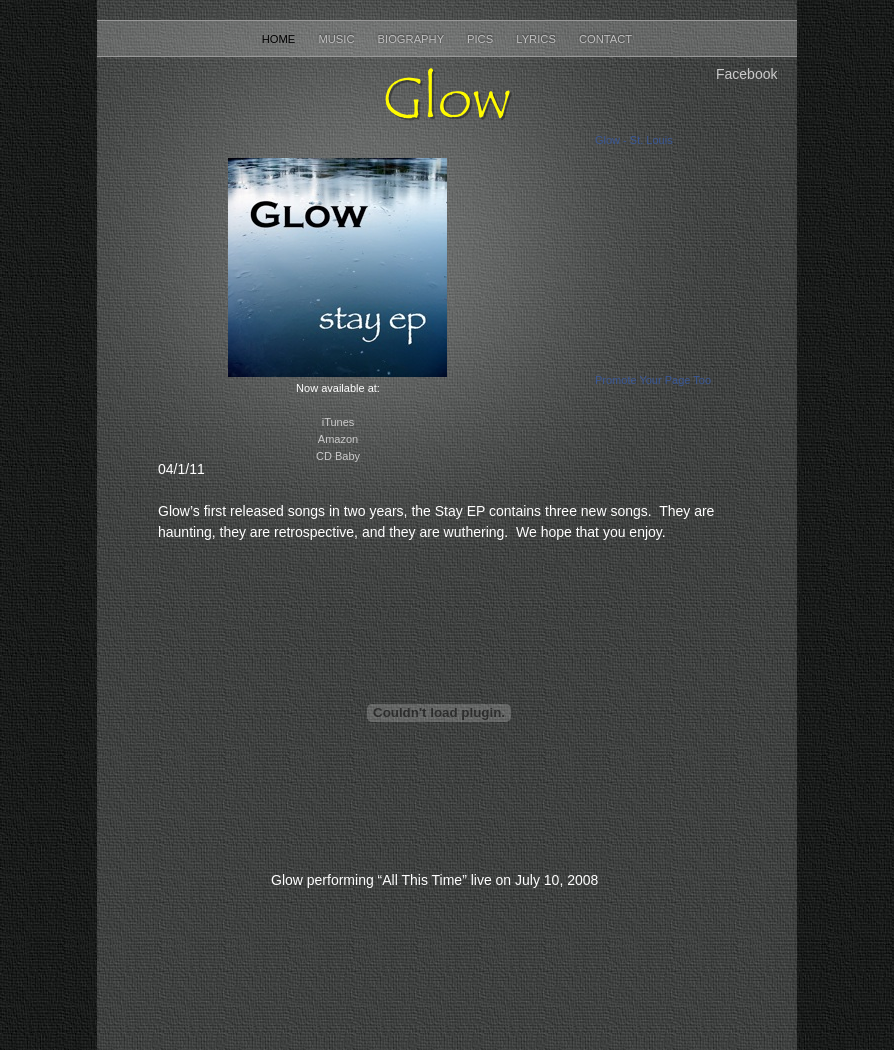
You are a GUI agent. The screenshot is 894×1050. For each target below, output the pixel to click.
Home (280, 39)
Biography (412, 39)
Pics (481, 39)
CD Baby (338, 456)
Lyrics (537, 39)
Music (337, 39)
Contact (605, 39)
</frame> (439, 712)
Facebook (746, 74)
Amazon (338, 439)
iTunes (338, 422)
